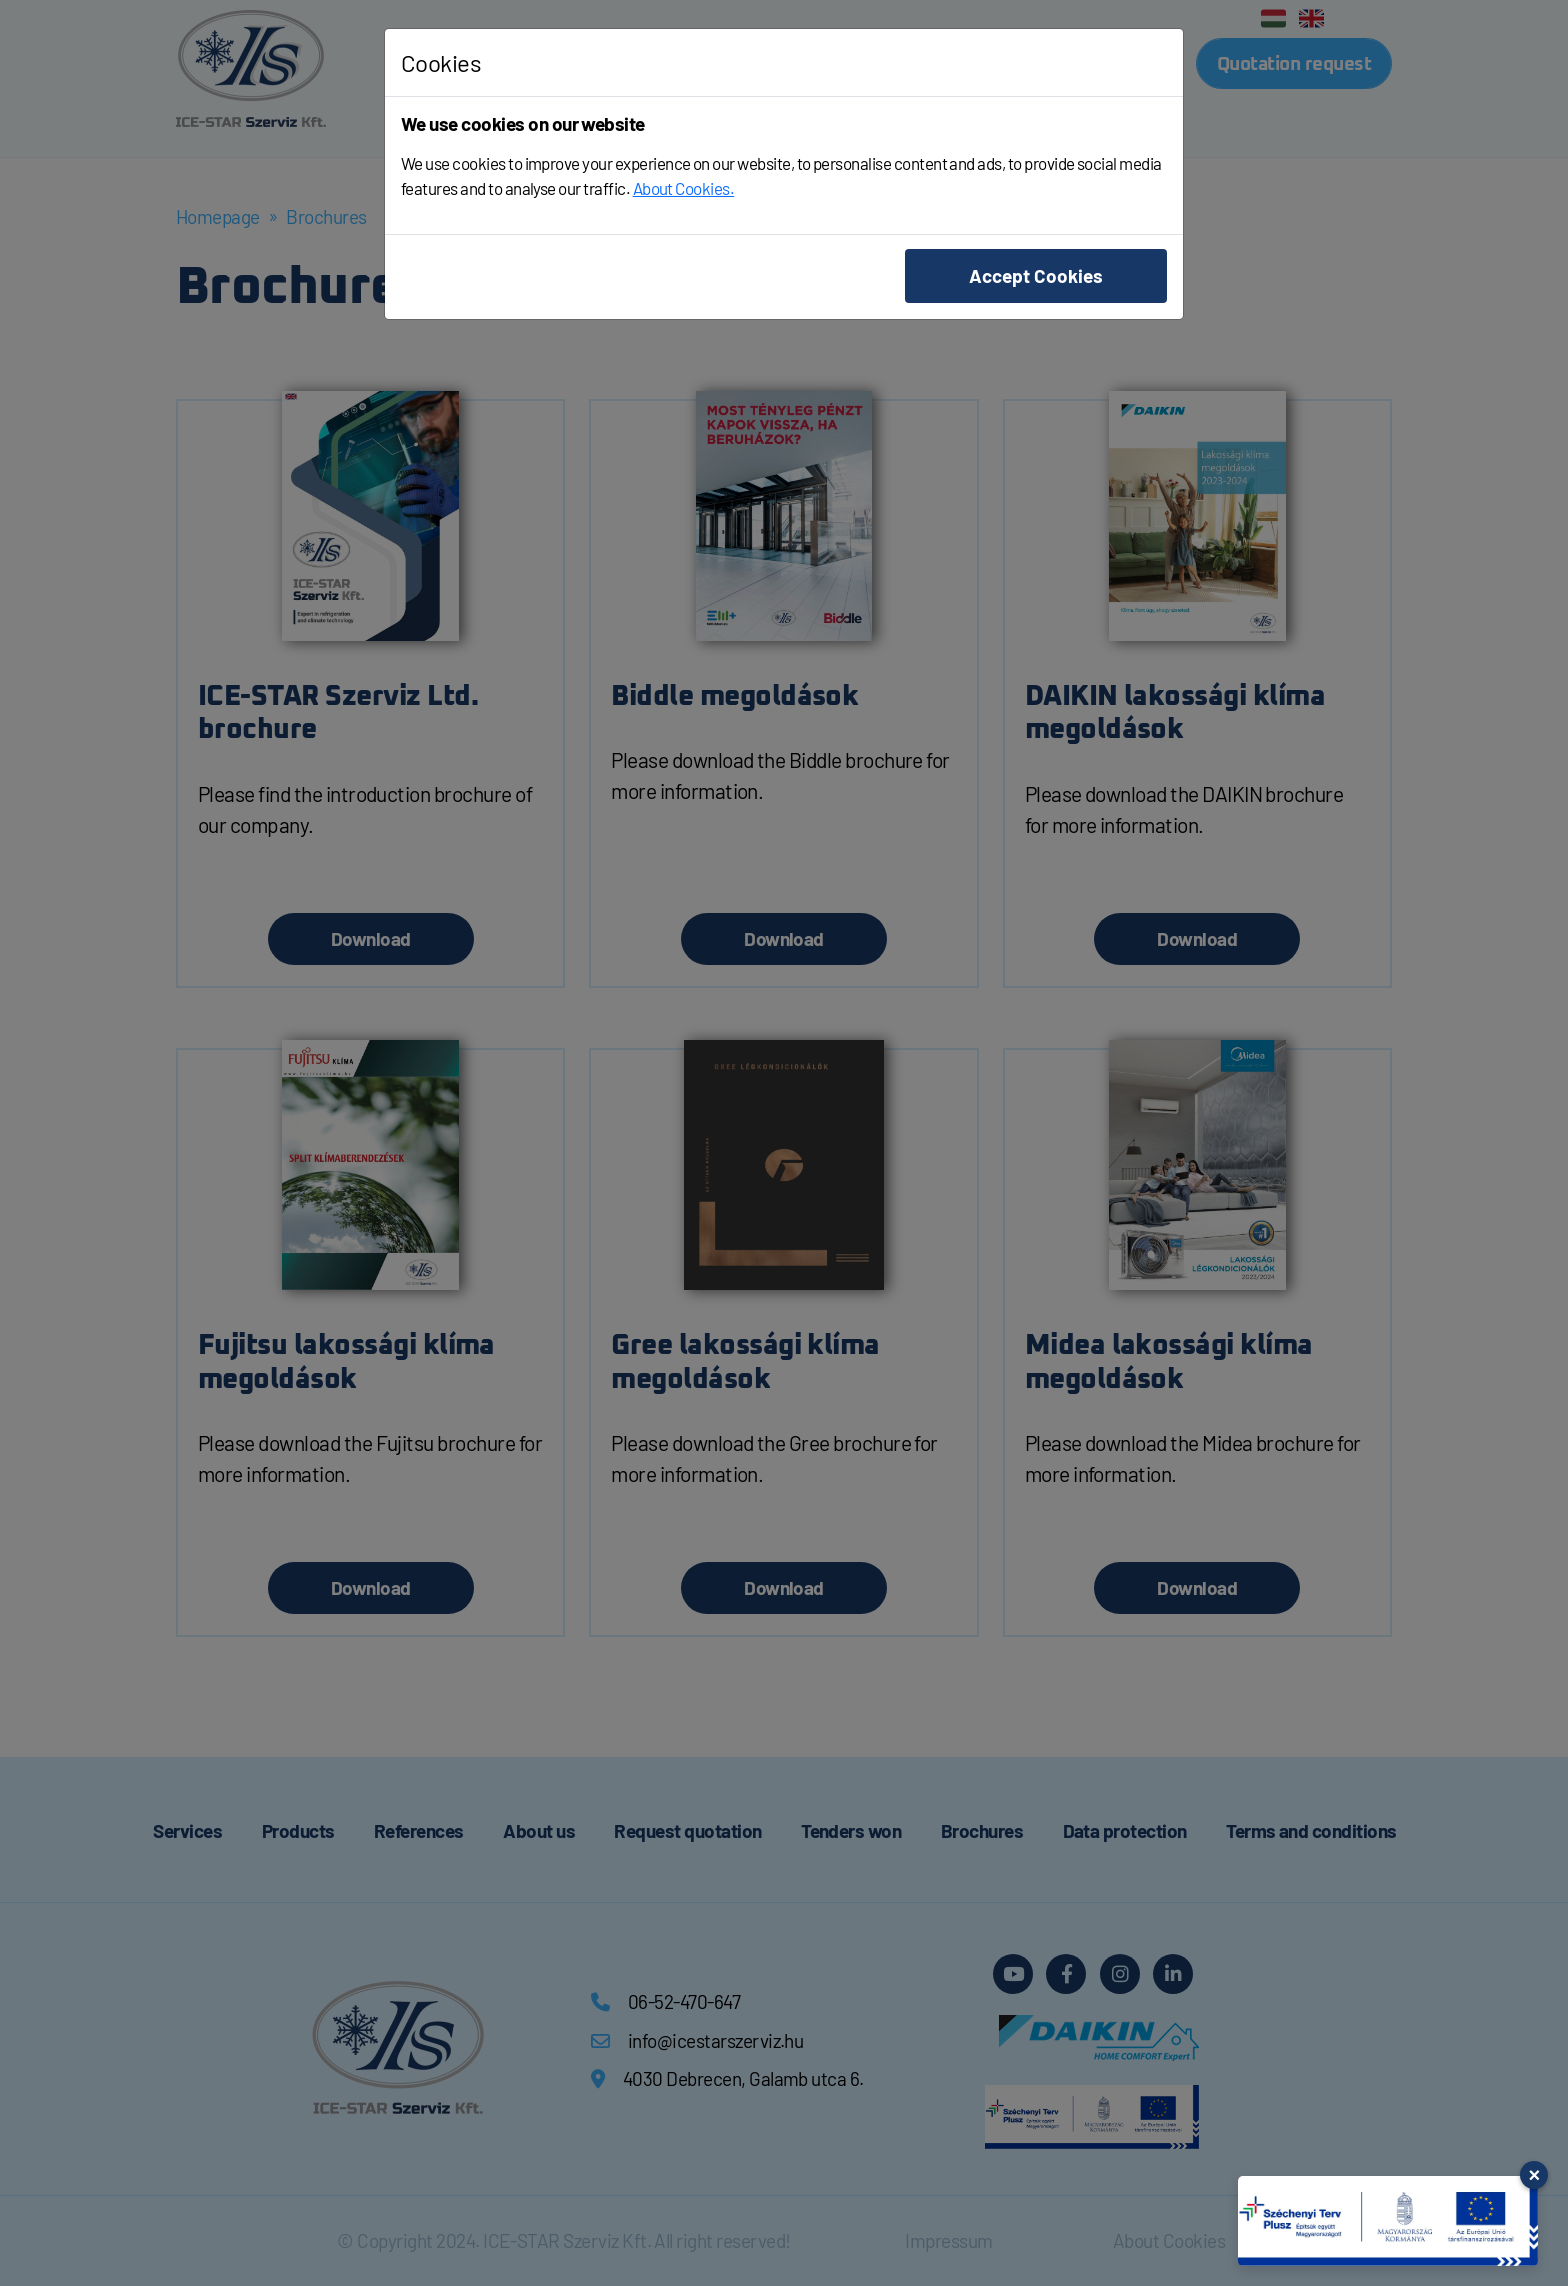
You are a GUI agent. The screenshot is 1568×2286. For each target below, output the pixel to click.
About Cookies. (684, 188)
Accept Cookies (1036, 275)
